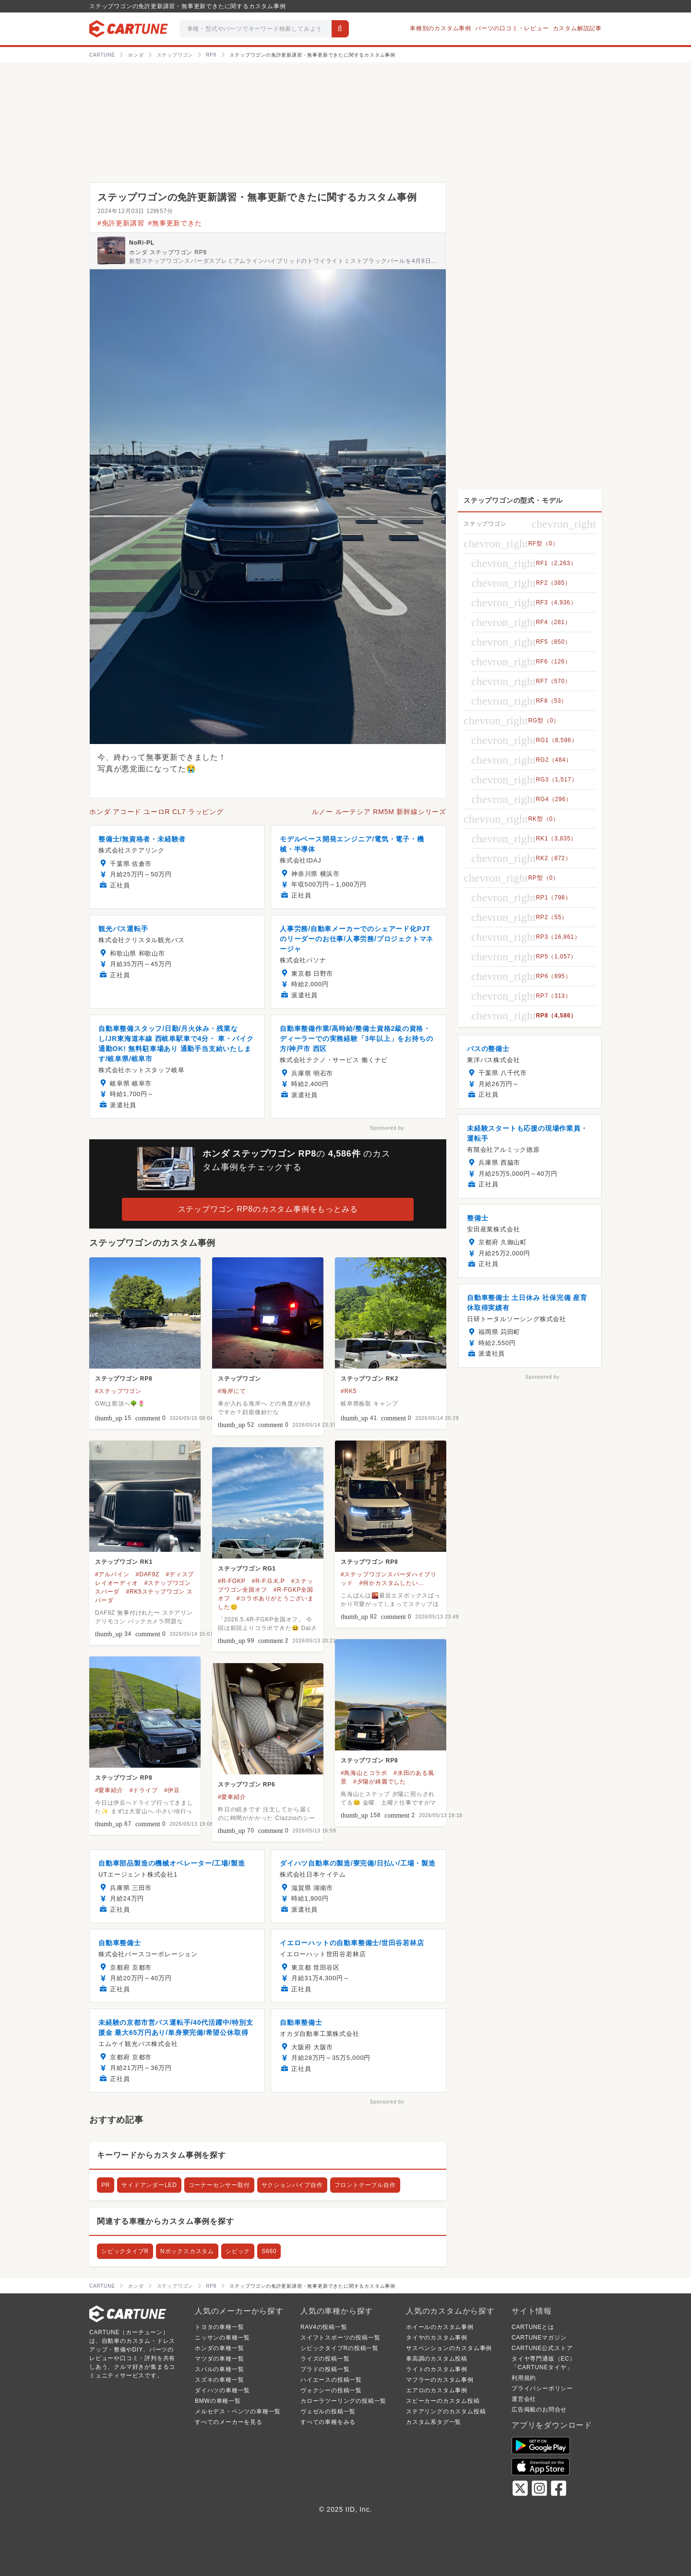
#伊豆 (172, 1790)
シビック (238, 2251)
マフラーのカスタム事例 (440, 2379)
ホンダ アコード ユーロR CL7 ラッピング (156, 811)
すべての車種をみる (328, 2422)
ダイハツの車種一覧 (222, 2390)
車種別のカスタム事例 (440, 28)
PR (105, 2185)
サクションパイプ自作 (292, 2185)
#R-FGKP (232, 1581)
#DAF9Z (147, 1574)
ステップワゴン (239, 1378)
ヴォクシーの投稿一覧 (331, 2390)
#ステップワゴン (118, 1391)
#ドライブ (144, 1790)
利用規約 (524, 2378)
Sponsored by (387, 1128)
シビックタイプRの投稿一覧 (339, 2348)
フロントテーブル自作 (365, 2185)
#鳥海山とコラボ (364, 1773)
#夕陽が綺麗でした (379, 1781)
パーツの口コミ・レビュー (512, 28)
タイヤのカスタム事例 (436, 2337)
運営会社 (524, 2399)
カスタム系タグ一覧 (433, 2422)
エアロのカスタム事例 (436, 2390)
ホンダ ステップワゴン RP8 (168, 252)
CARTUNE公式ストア (542, 2348)
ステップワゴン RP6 (246, 1784)
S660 (269, 2251)
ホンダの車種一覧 (219, 2348)
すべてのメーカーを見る (228, 2422)
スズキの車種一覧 (219, 2379)
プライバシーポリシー (542, 2388)
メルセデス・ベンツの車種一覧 (238, 2411)
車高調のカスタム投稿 (436, 2358)
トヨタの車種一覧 (219, 2327)
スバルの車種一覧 (219, 2369)
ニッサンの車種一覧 (222, 2337)
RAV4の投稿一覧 (323, 2327)
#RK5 (349, 1391)
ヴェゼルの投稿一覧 (328, 2411)
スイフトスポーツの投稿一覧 (340, 2337)
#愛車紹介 (109, 1790)
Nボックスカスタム (187, 2251)
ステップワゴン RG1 (247, 1568)
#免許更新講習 (120, 223)
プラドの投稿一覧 (324, 2369)
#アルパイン (112, 1574)
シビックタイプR (125, 2251)
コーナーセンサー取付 (219, 2185)
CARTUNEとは (533, 2327)
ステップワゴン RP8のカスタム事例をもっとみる (268, 1209)
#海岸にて (232, 1391)
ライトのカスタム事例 (436, 2369)
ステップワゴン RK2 (369, 1378)
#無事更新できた (175, 223)
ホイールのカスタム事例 (440, 2327)
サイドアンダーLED (149, 2185)
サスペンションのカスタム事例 (449, 2348)
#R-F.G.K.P (268, 1581)
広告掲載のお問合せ (539, 2409)
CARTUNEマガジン (539, 2337)
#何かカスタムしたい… (391, 1583)
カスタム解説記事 (577, 28)
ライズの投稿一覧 (324, 2358)
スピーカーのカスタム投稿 (443, 2401)
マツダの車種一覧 (219, 2358)
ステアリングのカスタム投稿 (446, 2411)
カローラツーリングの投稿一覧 (343, 2401)
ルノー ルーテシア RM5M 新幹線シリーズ (379, 811)
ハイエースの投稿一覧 (331, 2379)
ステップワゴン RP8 (123, 1378)
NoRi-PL (142, 242)
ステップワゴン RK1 (124, 1562)
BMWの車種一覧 (218, 2401)
